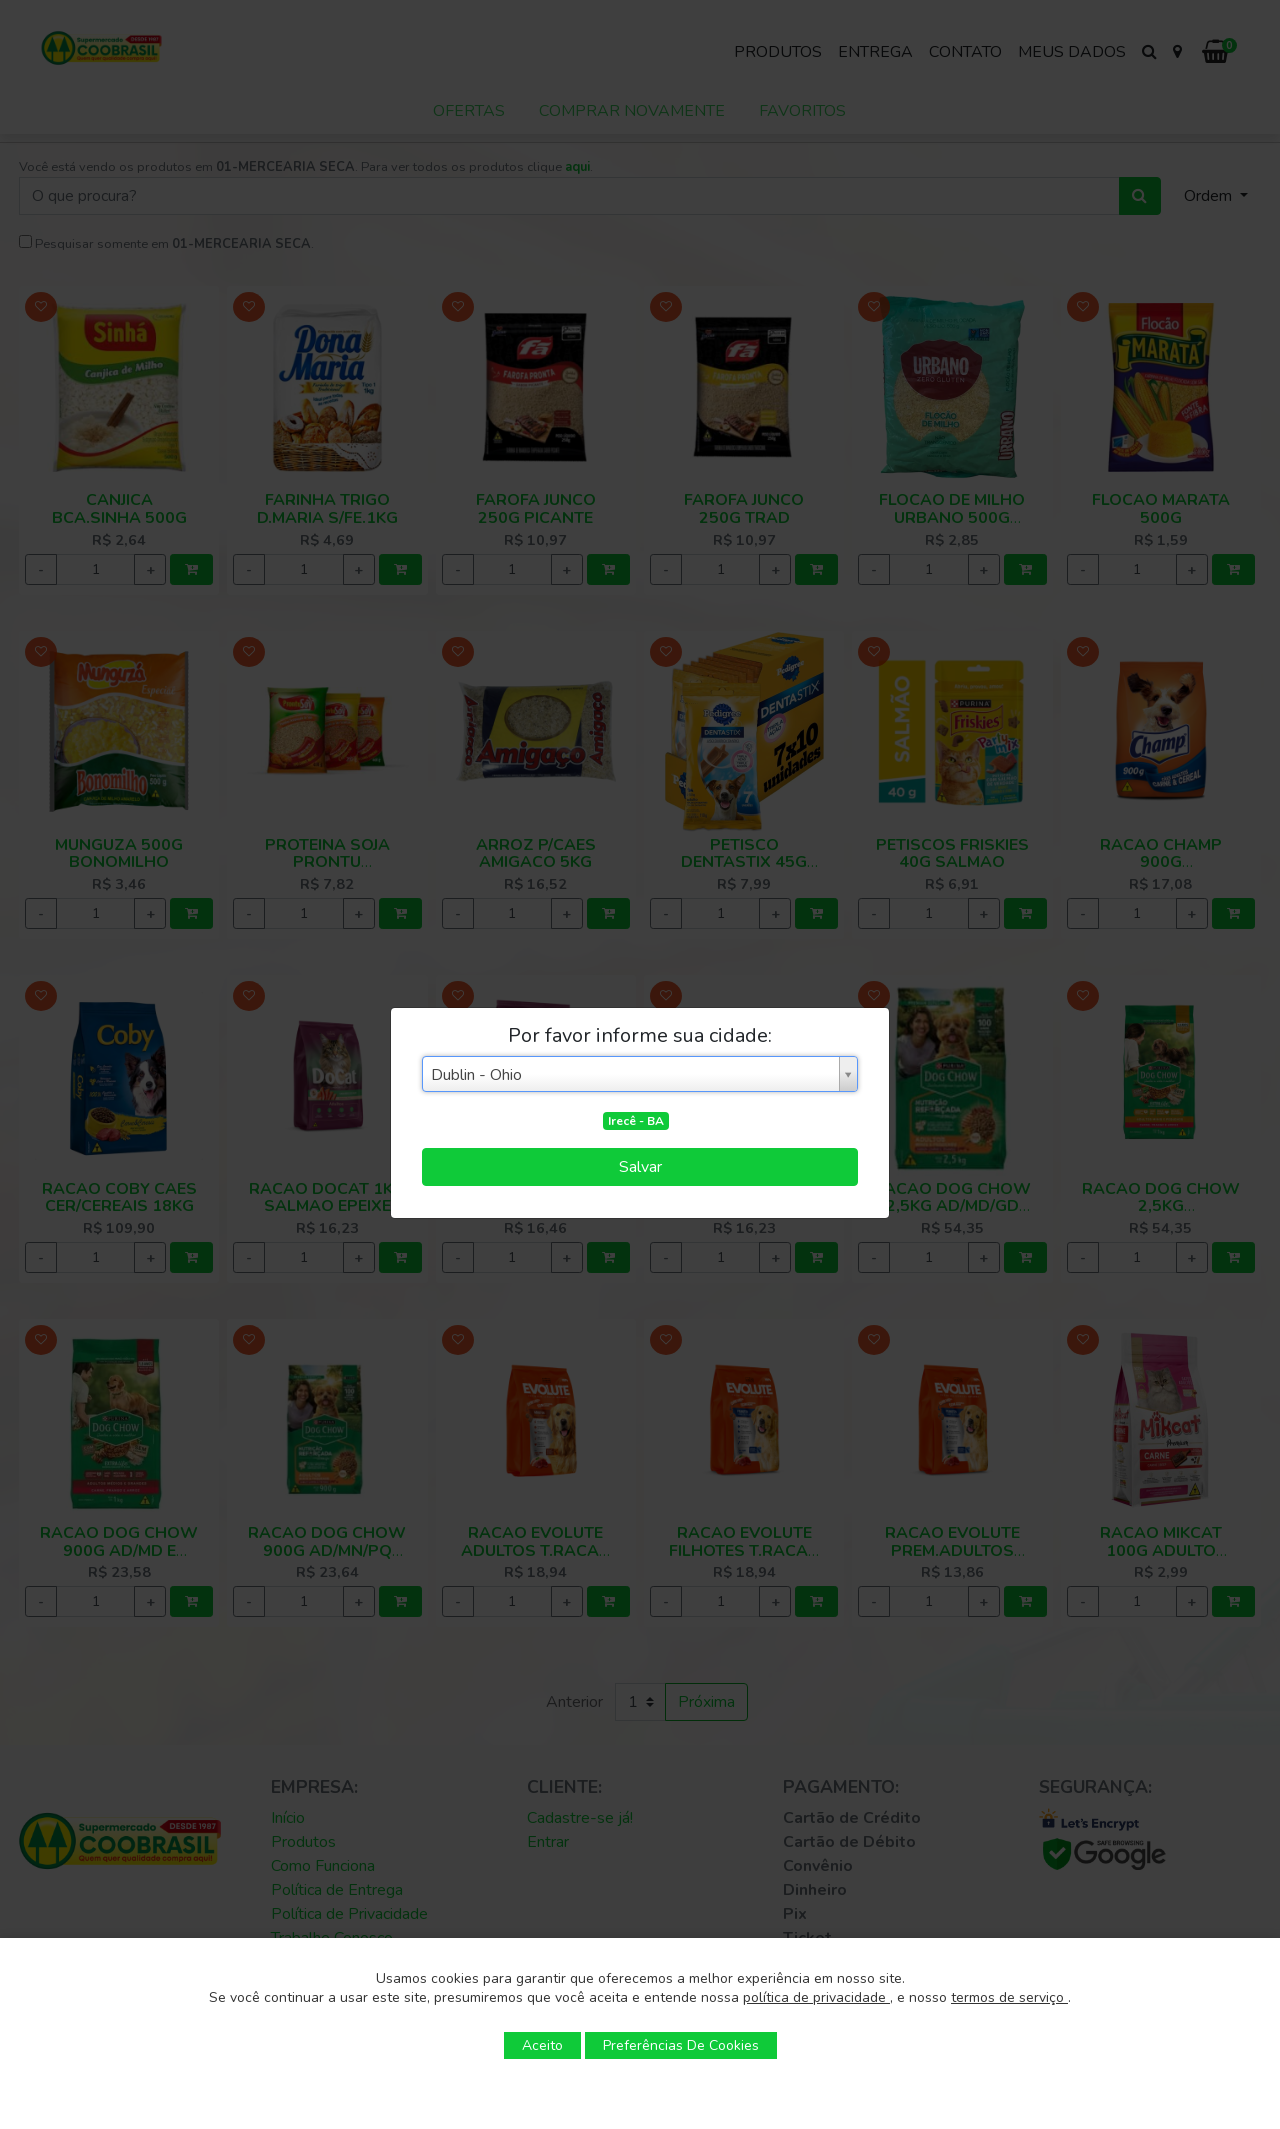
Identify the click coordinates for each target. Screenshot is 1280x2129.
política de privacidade (816, 1997)
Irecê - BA (636, 1121)
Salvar (640, 1167)
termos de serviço (1009, 1997)
